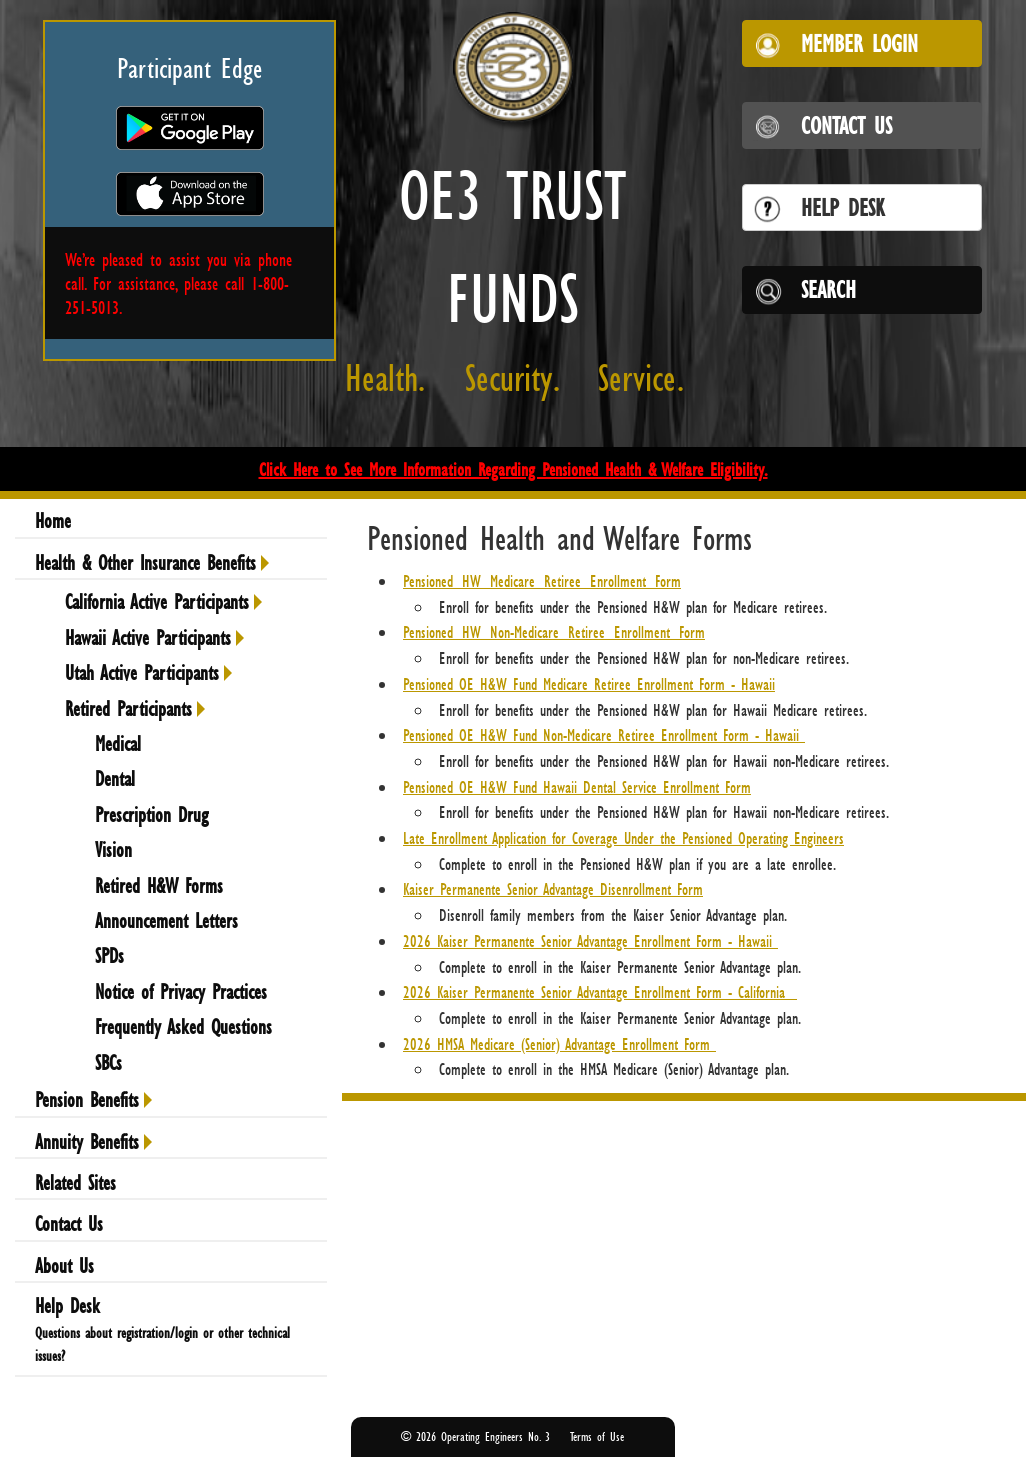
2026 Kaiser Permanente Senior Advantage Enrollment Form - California (600, 992)
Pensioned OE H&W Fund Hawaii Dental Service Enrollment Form (577, 787)
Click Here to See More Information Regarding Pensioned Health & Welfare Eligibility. (513, 469)
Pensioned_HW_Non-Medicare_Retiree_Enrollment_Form (554, 632)
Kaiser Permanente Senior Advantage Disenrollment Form (553, 889)
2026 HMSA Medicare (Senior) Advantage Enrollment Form (559, 1044)
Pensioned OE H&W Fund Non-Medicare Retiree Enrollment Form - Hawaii (604, 735)
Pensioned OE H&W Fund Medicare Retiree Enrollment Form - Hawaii (589, 684)
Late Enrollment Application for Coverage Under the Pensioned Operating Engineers (623, 838)
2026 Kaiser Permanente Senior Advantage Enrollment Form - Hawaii (590, 941)
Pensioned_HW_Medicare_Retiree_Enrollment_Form (542, 581)
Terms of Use (597, 1436)
